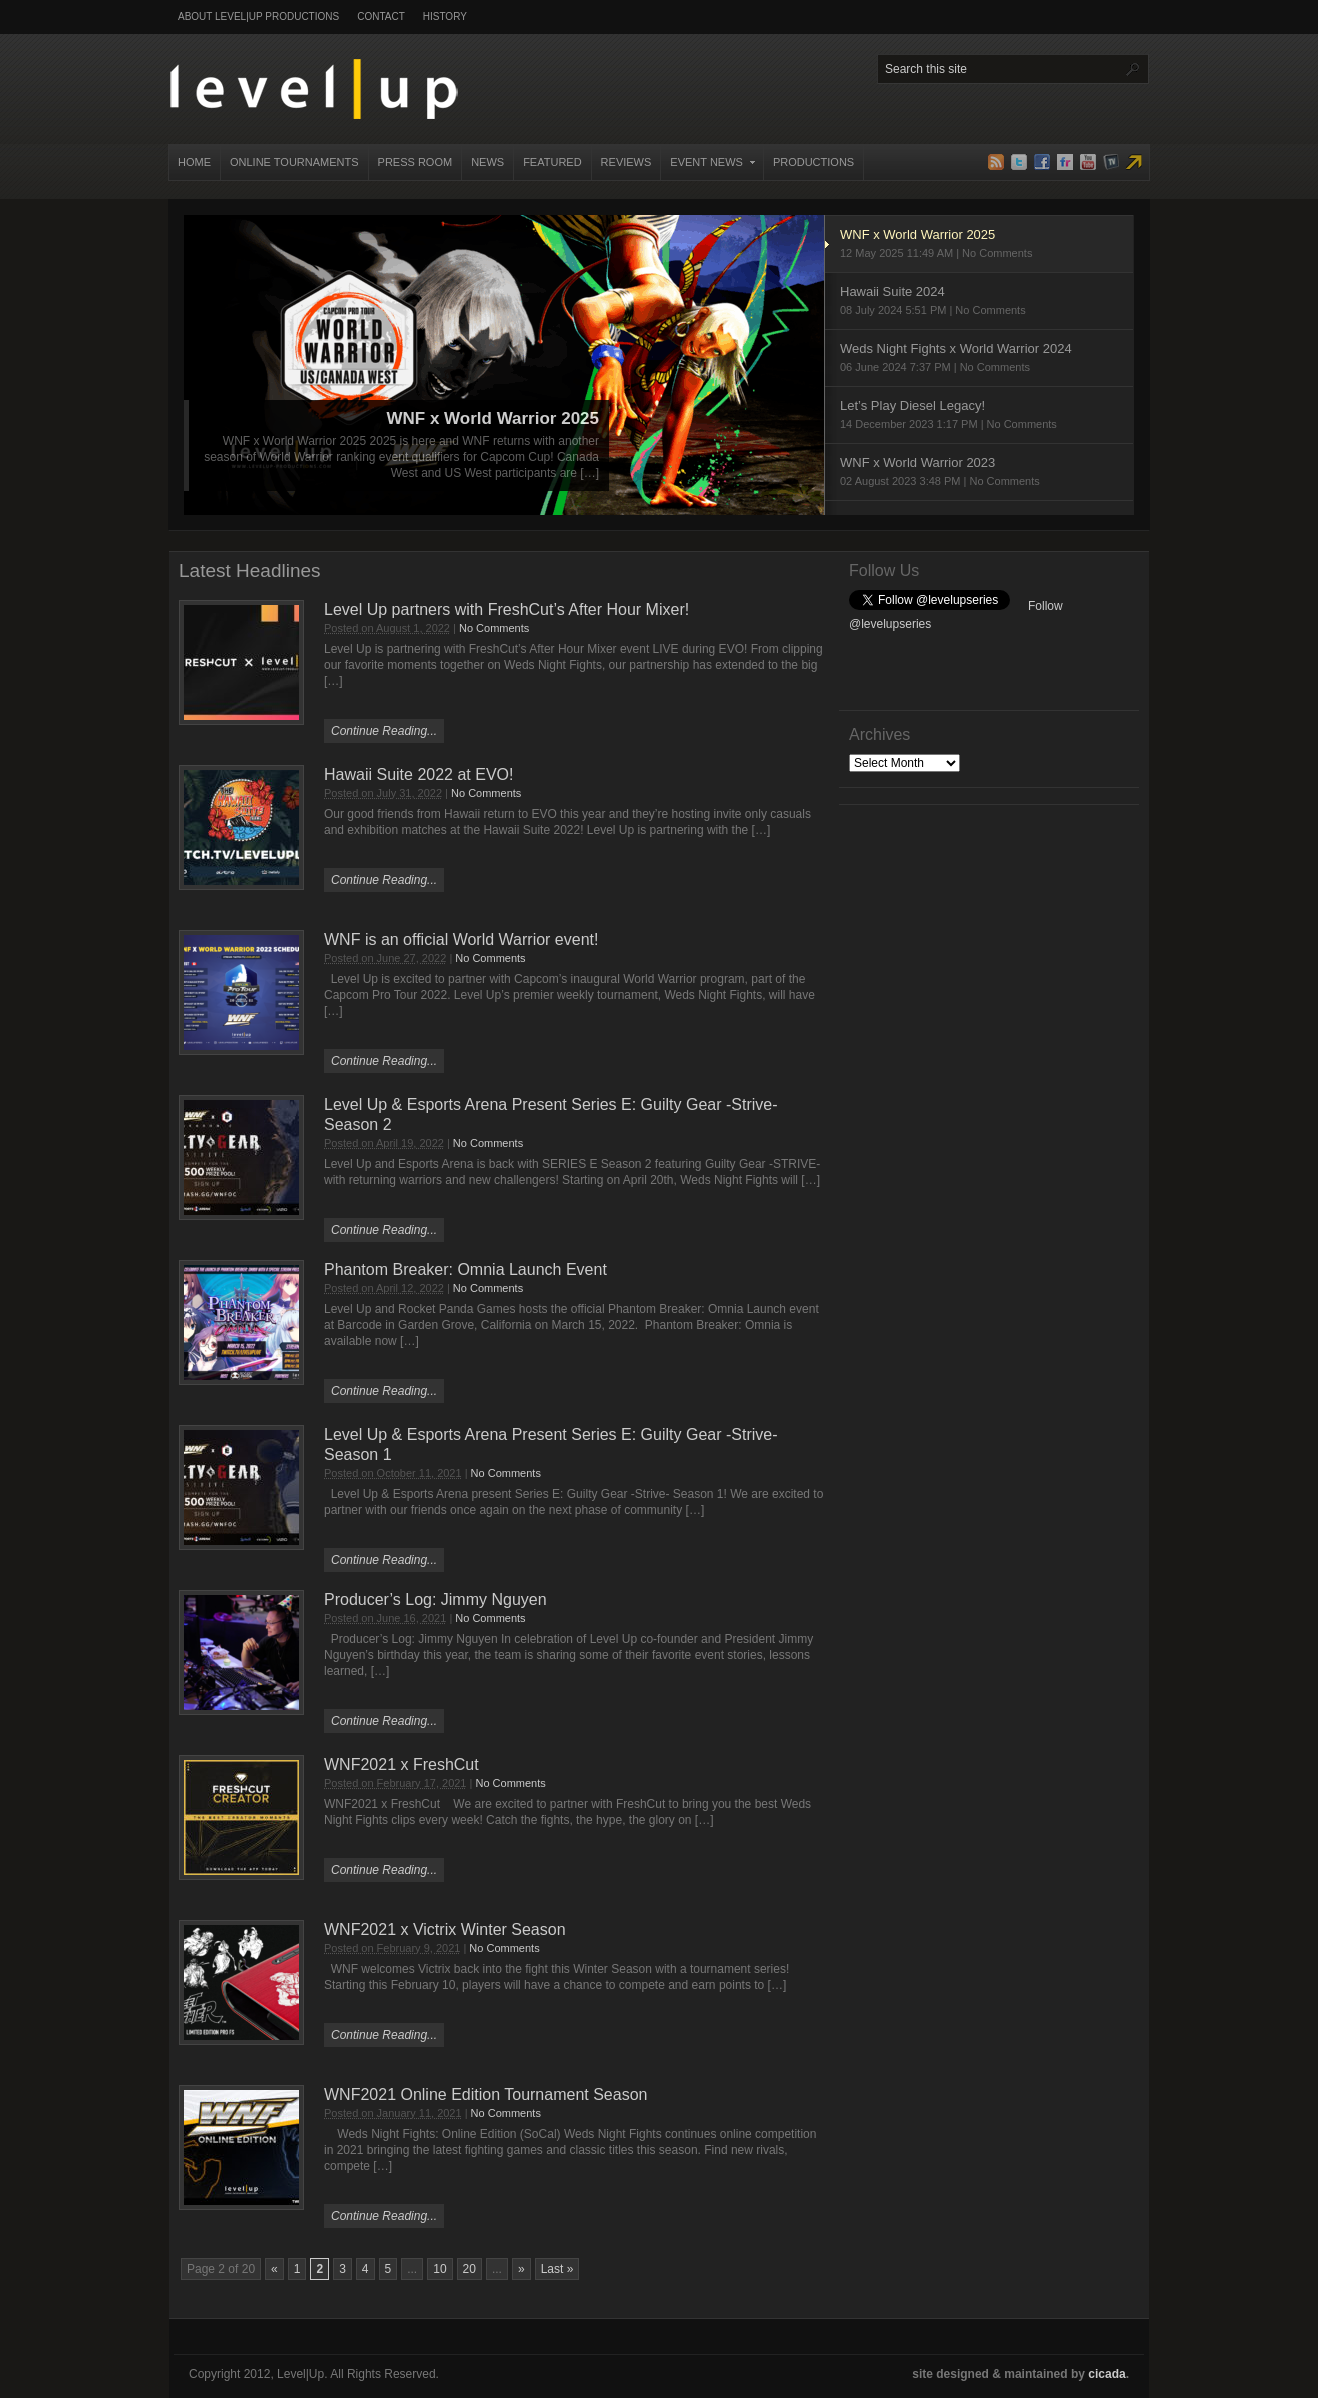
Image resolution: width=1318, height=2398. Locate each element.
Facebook (1042, 162)
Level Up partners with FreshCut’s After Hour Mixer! (506, 609)
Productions (813, 162)
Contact (381, 16)
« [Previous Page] (274, 2269)
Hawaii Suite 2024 (979, 301)
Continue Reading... (384, 731)
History (445, 16)
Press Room (415, 162)
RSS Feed (996, 162)
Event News (708, 168)
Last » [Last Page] (557, 2269)
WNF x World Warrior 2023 (979, 472)
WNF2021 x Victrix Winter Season (445, 1929)
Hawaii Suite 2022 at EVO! (418, 774)
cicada (1106, 2374)
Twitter (1019, 162)
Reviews (626, 162)
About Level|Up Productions (258, 16)
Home (194, 162)
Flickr (1065, 162)
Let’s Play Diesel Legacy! (979, 415)
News (487, 162)
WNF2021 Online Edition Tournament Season (485, 2094)
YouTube (1088, 162)
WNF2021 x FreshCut (401, 1764)
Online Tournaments (294, 162)
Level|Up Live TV (1134, 162)
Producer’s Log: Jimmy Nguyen (435, 1599)
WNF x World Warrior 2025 (492, 419)
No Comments (494, 628)
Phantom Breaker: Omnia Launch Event (465, 1269)
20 (469, 2269)
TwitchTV (1111, 162)
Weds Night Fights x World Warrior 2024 (979, 358)
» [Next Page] (521, 2269)
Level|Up (313, 89)
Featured (552, 162)
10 (439, 2269)
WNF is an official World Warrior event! (461, 939)
